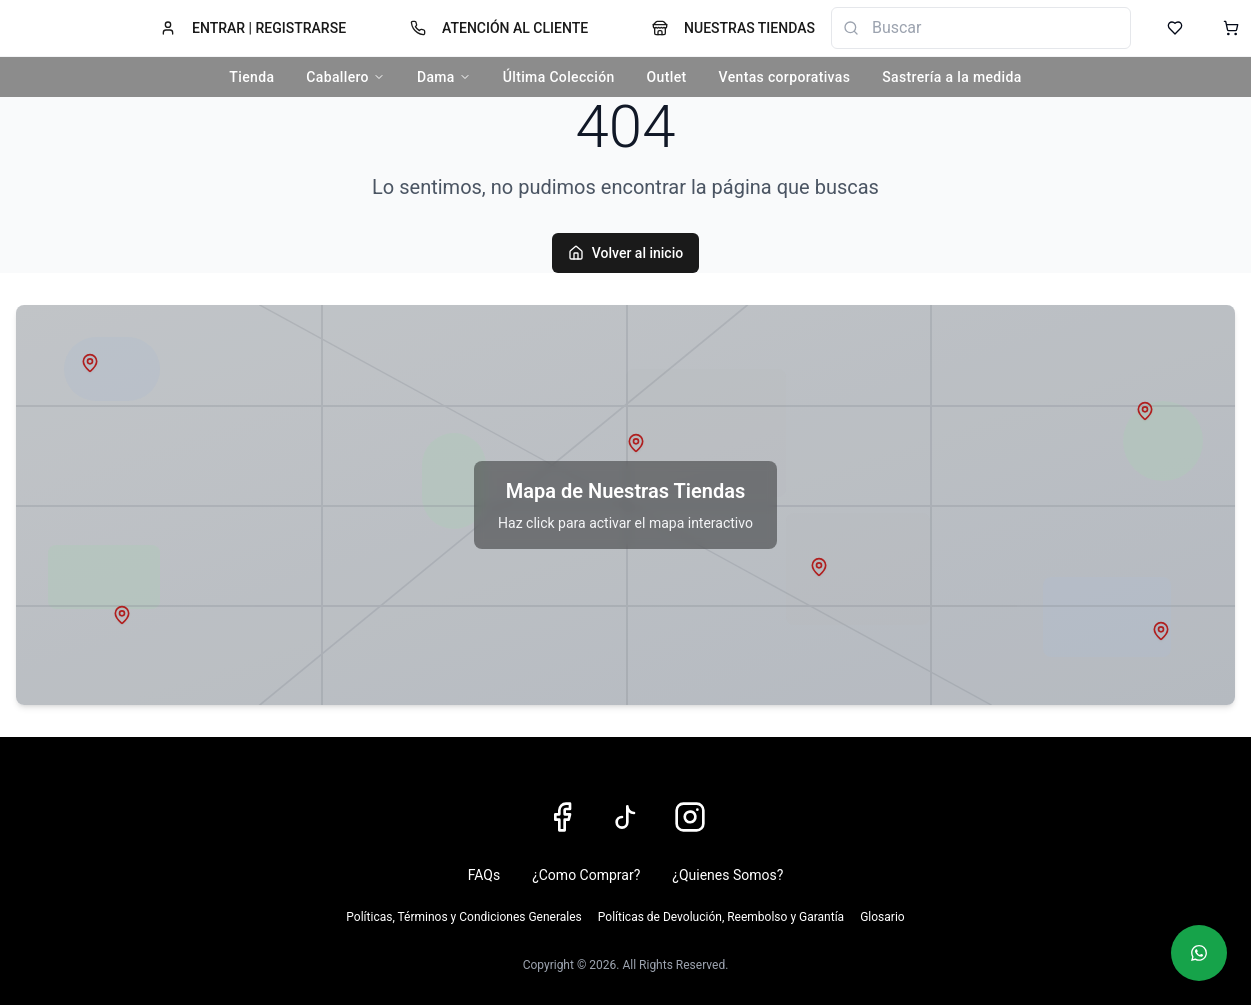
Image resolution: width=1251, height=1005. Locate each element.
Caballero (345, 77)
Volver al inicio (625, 253)
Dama (444, 77)
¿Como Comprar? (586, 875)
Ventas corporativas (785, 77)
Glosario (882, 917)
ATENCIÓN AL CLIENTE (499, 28)
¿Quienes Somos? (727, 875)
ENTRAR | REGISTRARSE (253, 28)
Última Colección (559, 77)
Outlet (667, 77)
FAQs (484, 875)
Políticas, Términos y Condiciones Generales (463, 917)
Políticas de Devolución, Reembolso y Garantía (721, 917)
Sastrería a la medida (951, 77)
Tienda (251, 77)
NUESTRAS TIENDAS (733, 28)
